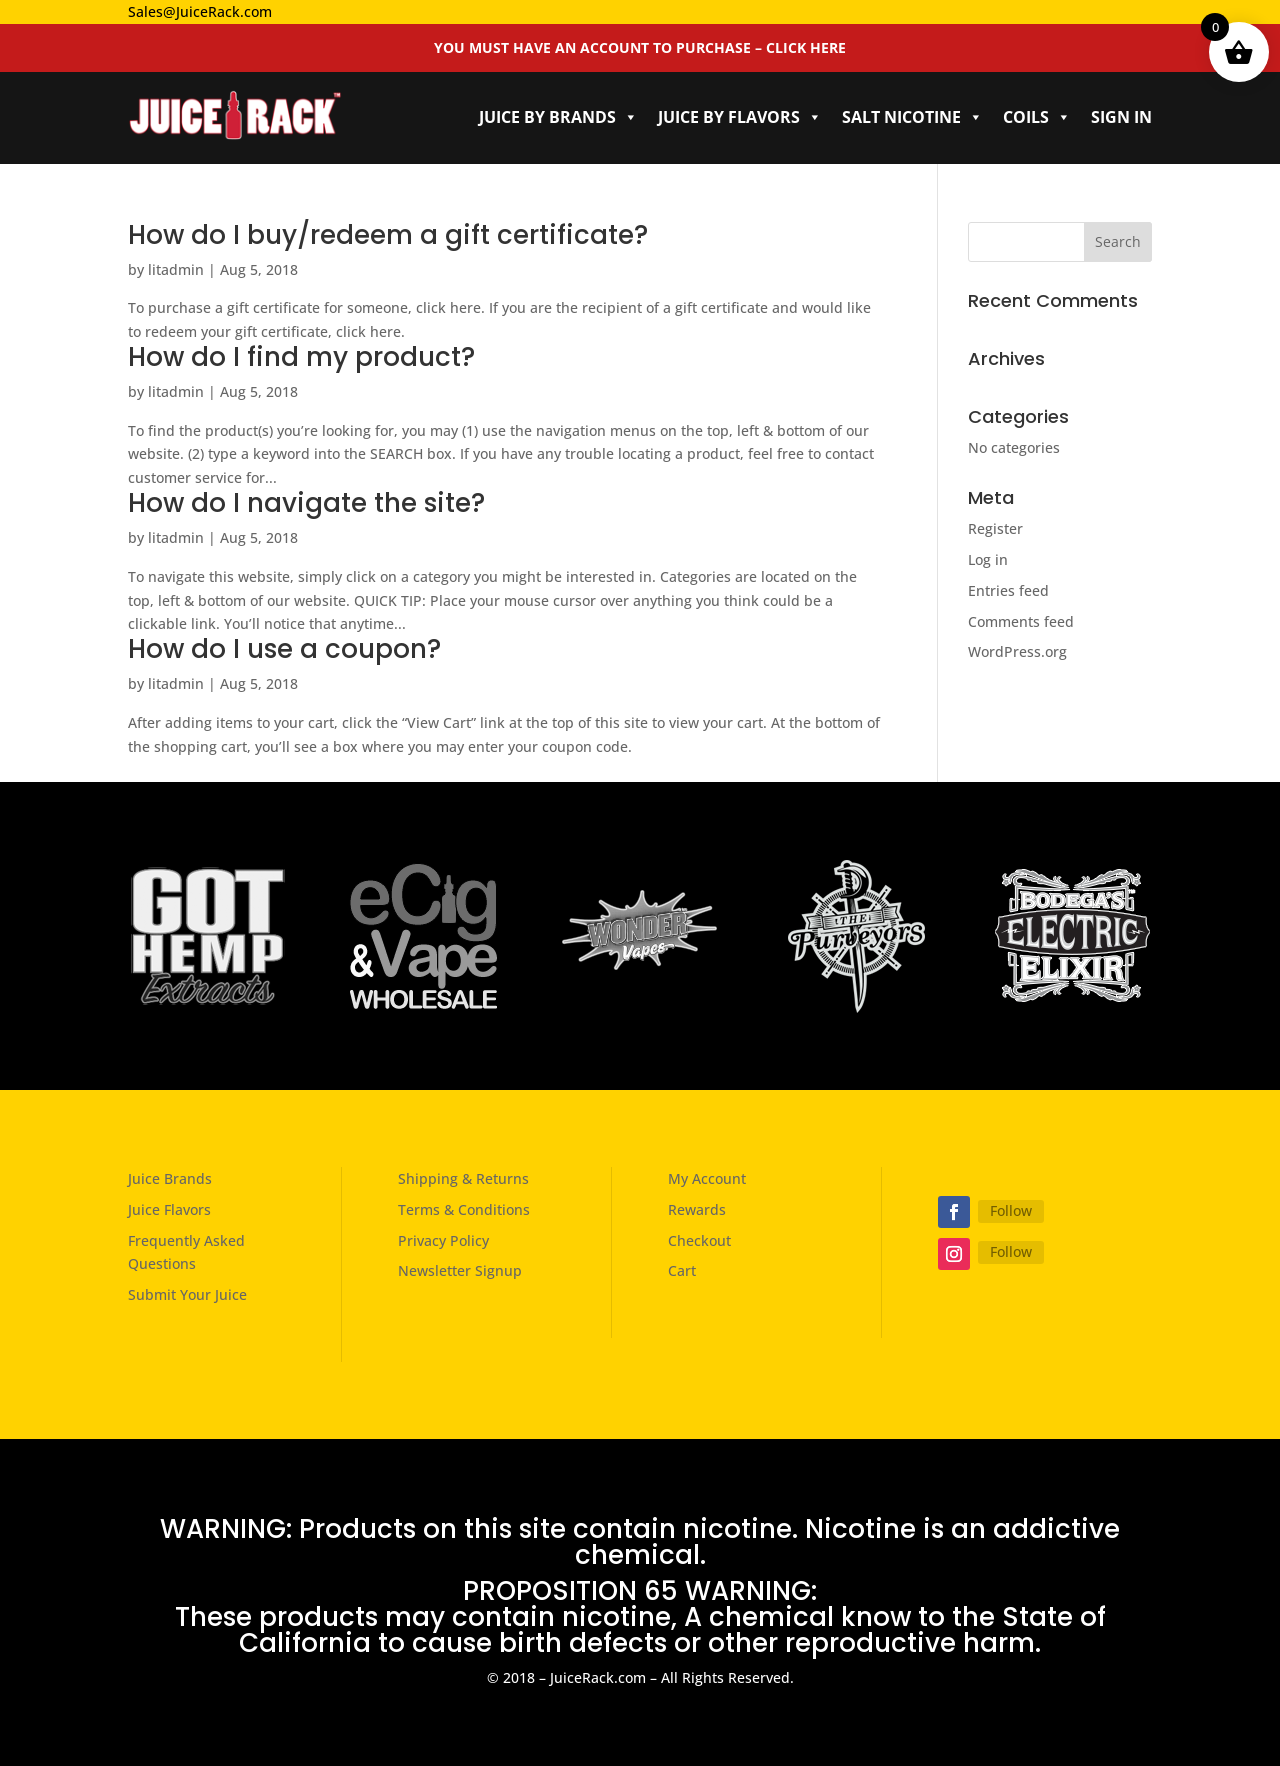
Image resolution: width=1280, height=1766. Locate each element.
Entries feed (1008, 590)
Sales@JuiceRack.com (200, 11)
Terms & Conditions (464, 1209)
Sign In (1121, 117)
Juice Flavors (169, 1209)
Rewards (697, 1209)
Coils (1037, 117)
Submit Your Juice (187, 1294)
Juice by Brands (558, 117)
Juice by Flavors (740, 117)
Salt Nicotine (912, 117)
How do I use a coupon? (284, 649)
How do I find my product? (301, 357)
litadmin (176, 269)
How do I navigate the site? (306, 503)
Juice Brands (170, 1178)
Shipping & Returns (463, 1178)
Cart (682, 1270)
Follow (1011, 1210)
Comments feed (1021, 621)
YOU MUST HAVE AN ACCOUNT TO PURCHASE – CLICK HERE (640, 47)
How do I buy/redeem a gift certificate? (388, 235)
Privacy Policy (443, 1240)
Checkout (699, 1240)
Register (995, 528)
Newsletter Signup (460, 1270)
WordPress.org (1017, 651)
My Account (707, 1178)
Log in (988, 559)
